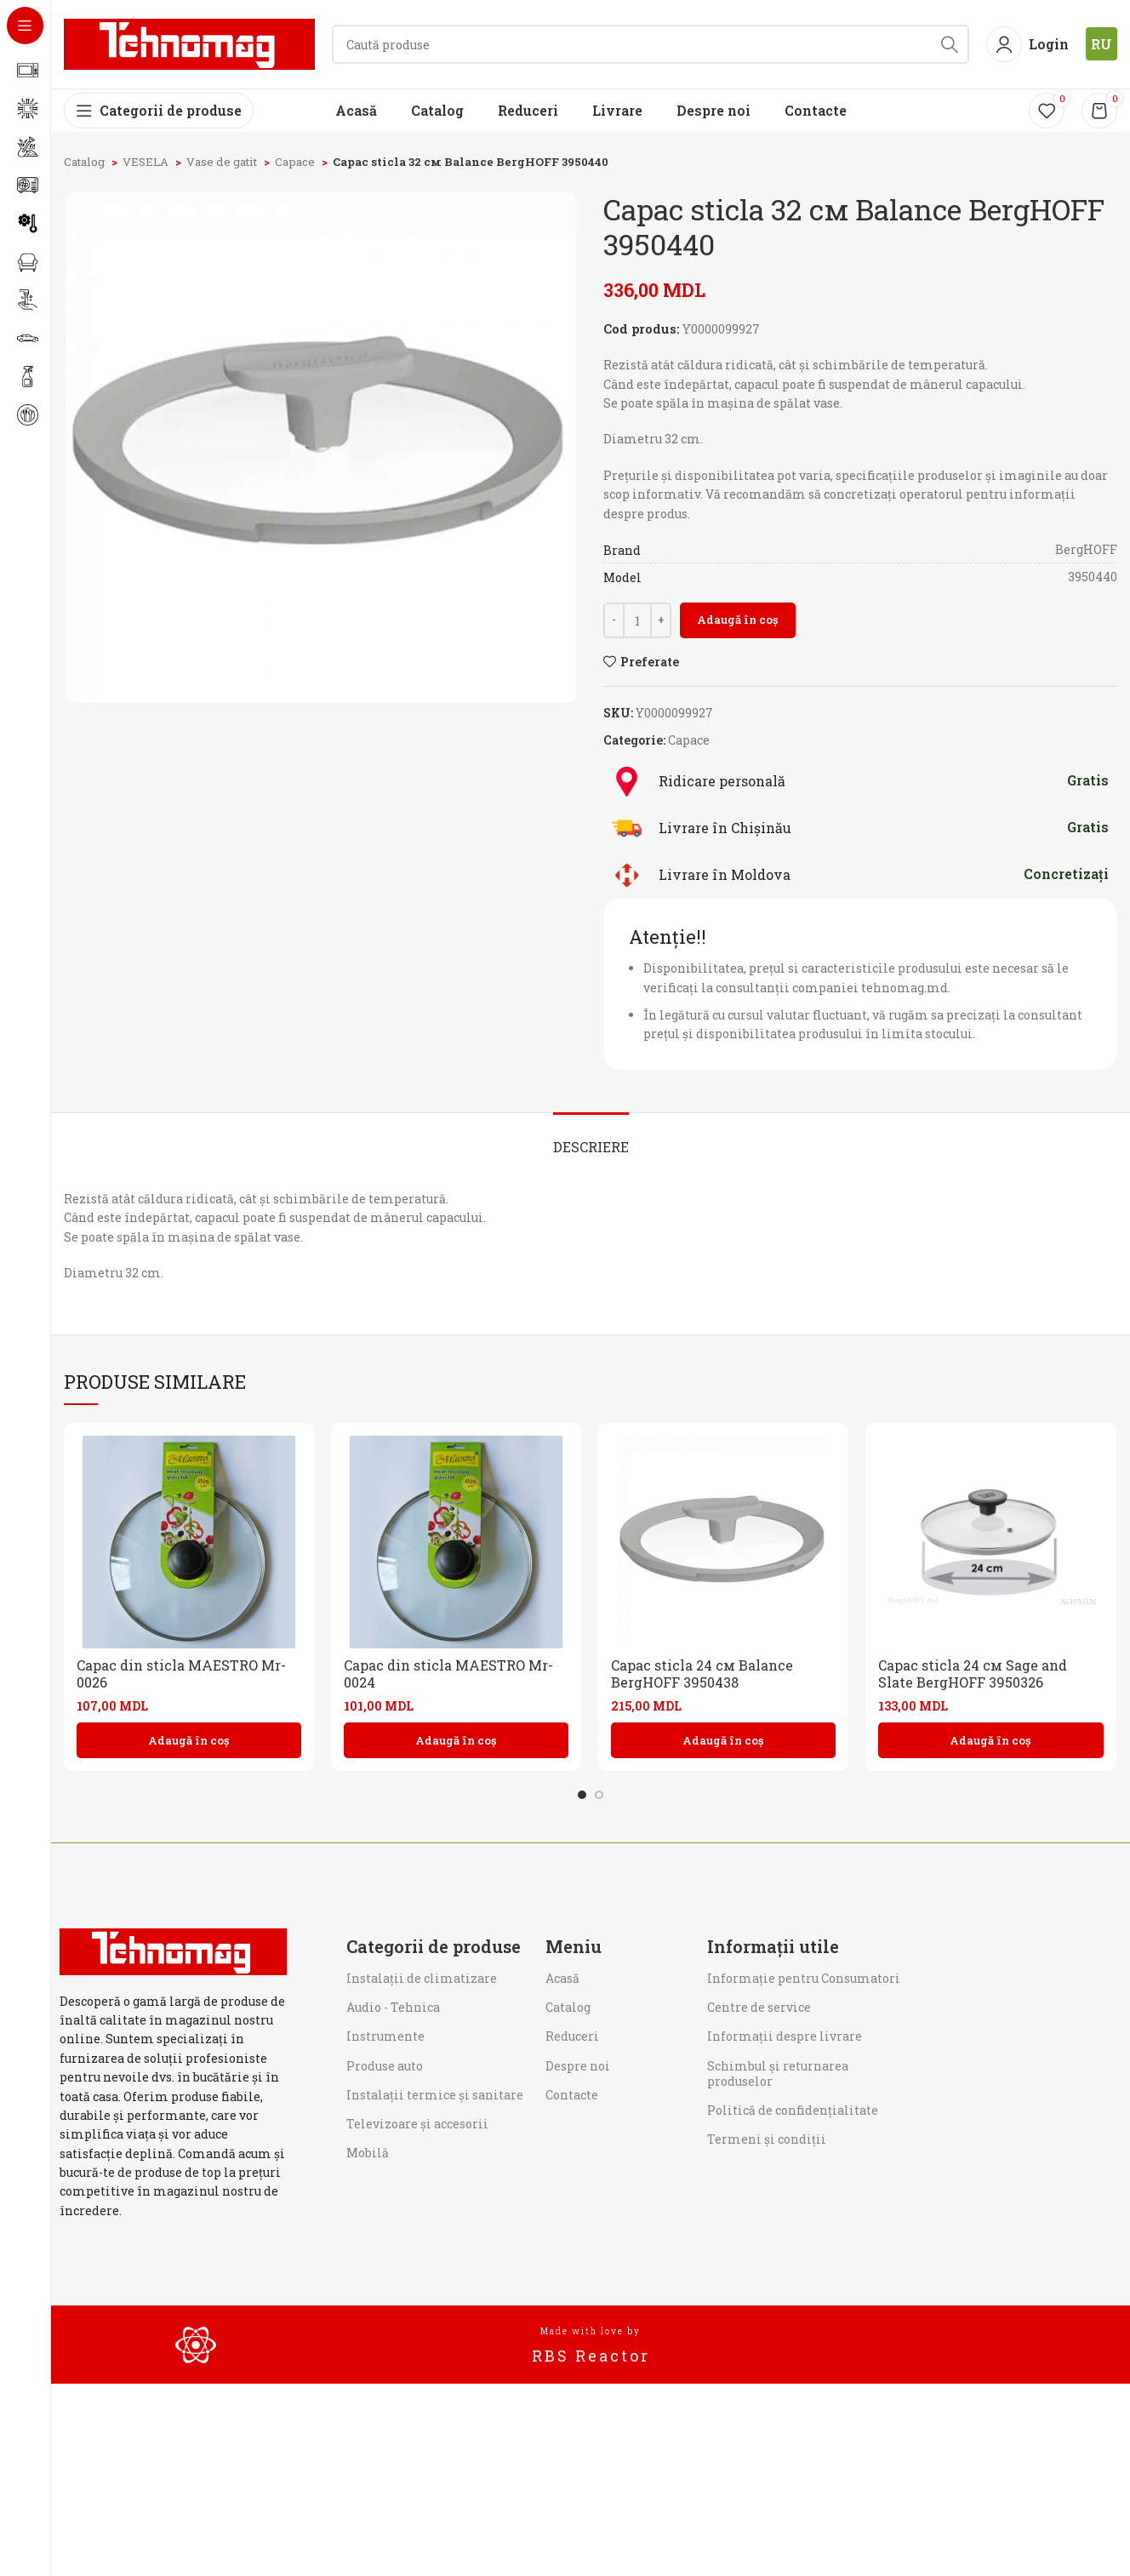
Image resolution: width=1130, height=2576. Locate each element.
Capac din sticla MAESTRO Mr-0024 (448, 1674)
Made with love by (590, 2331)
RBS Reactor (591, 2355)
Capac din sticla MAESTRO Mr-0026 (181, 1674)
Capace (296, 161)
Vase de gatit (223, 161)
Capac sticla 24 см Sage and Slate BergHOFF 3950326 (972, 1674)
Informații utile (773, 1946)
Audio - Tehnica (393, 2007)
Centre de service (759, 2007)
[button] (189, 1740)
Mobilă (367, 2153)
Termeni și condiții (766, 2139)
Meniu (573, 1946)
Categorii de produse (433, 1946)
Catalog (85, 161)
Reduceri (572, 2036)
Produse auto (384, 2066)
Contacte (571, 2095)
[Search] (650, 44)
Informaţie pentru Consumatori (803, 1978)
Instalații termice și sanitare (434, 2095)
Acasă (562, 1978)
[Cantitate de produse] (637, 620)
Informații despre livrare (784, 2036)
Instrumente (385, 2036)
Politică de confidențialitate (792, 2110)
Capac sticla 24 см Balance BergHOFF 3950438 (702, 1674)
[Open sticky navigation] (158, 111)
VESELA (147, 161)
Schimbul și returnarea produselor (777, 2073)
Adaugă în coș (738, 619)
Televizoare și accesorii (417, 2124)
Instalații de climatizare (421, 1978)
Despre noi (577, 2066)
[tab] (591, 1138)
